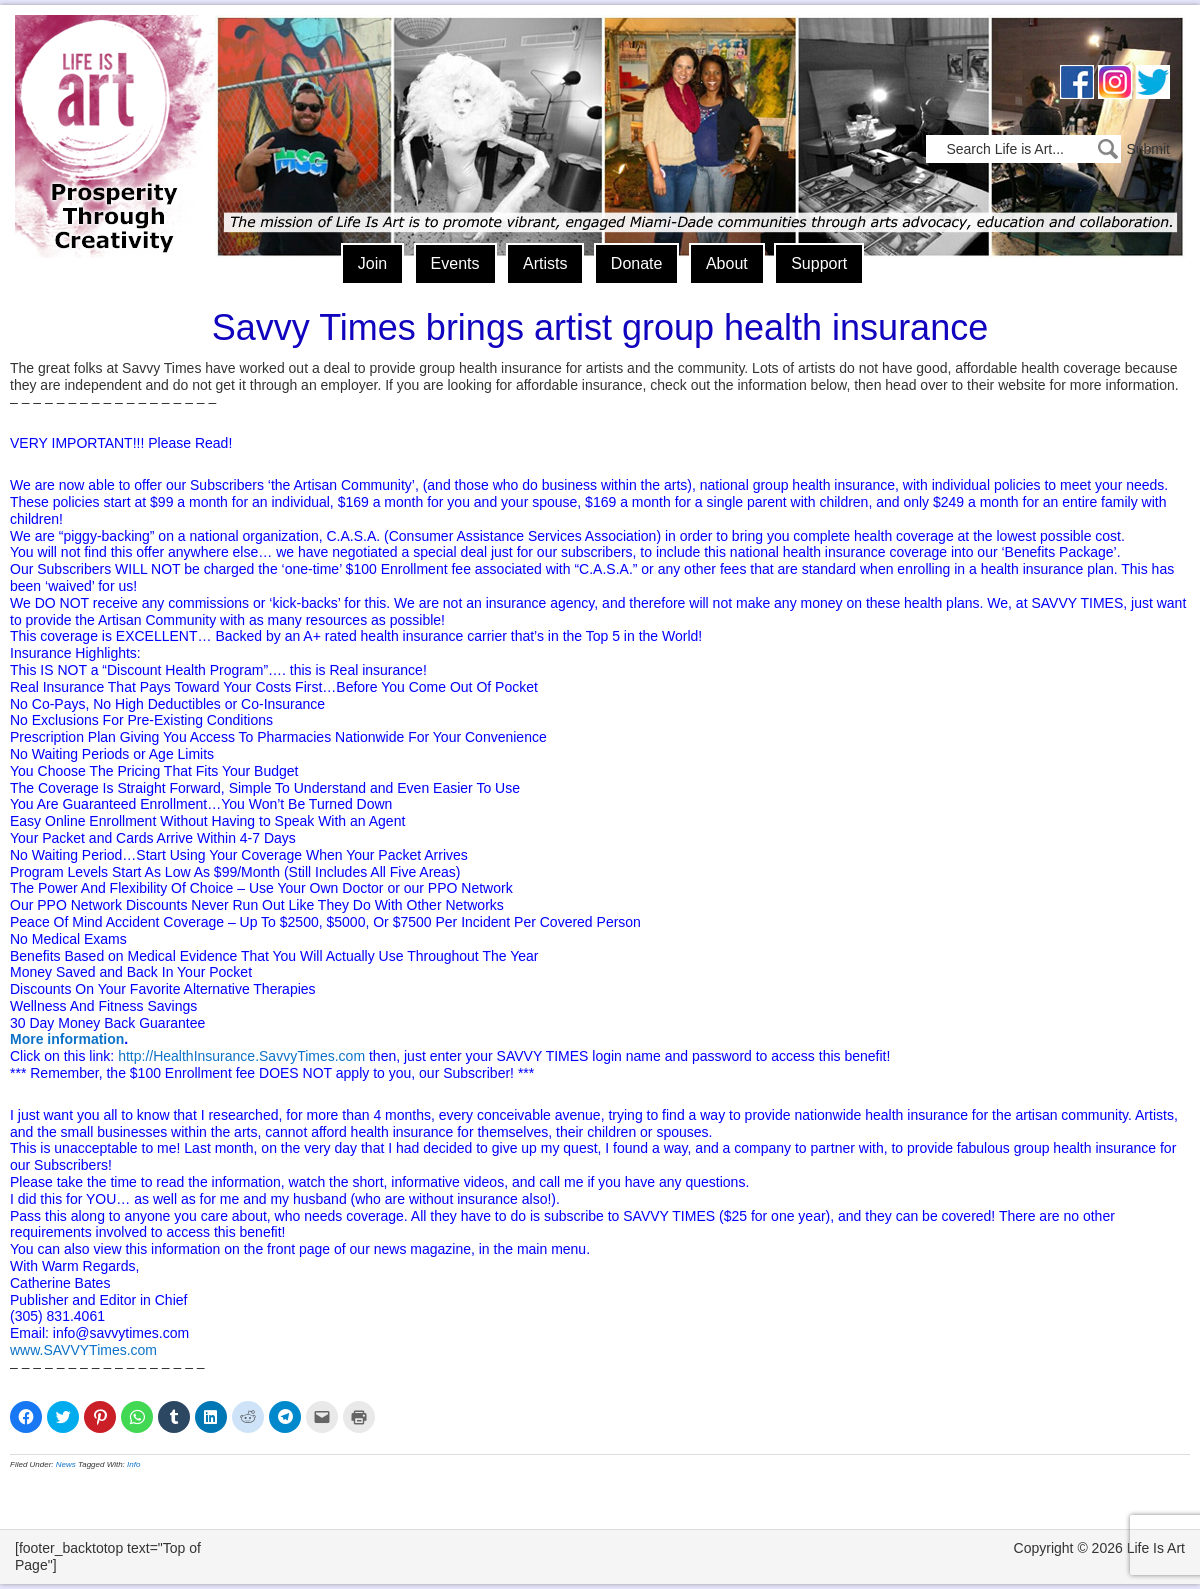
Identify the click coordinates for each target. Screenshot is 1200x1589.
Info (133, 1464)
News (66, 1464)
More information (67, 1039)
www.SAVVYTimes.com (83, 1350)
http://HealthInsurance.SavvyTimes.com (241, 1056)
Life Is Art (107, 107)
